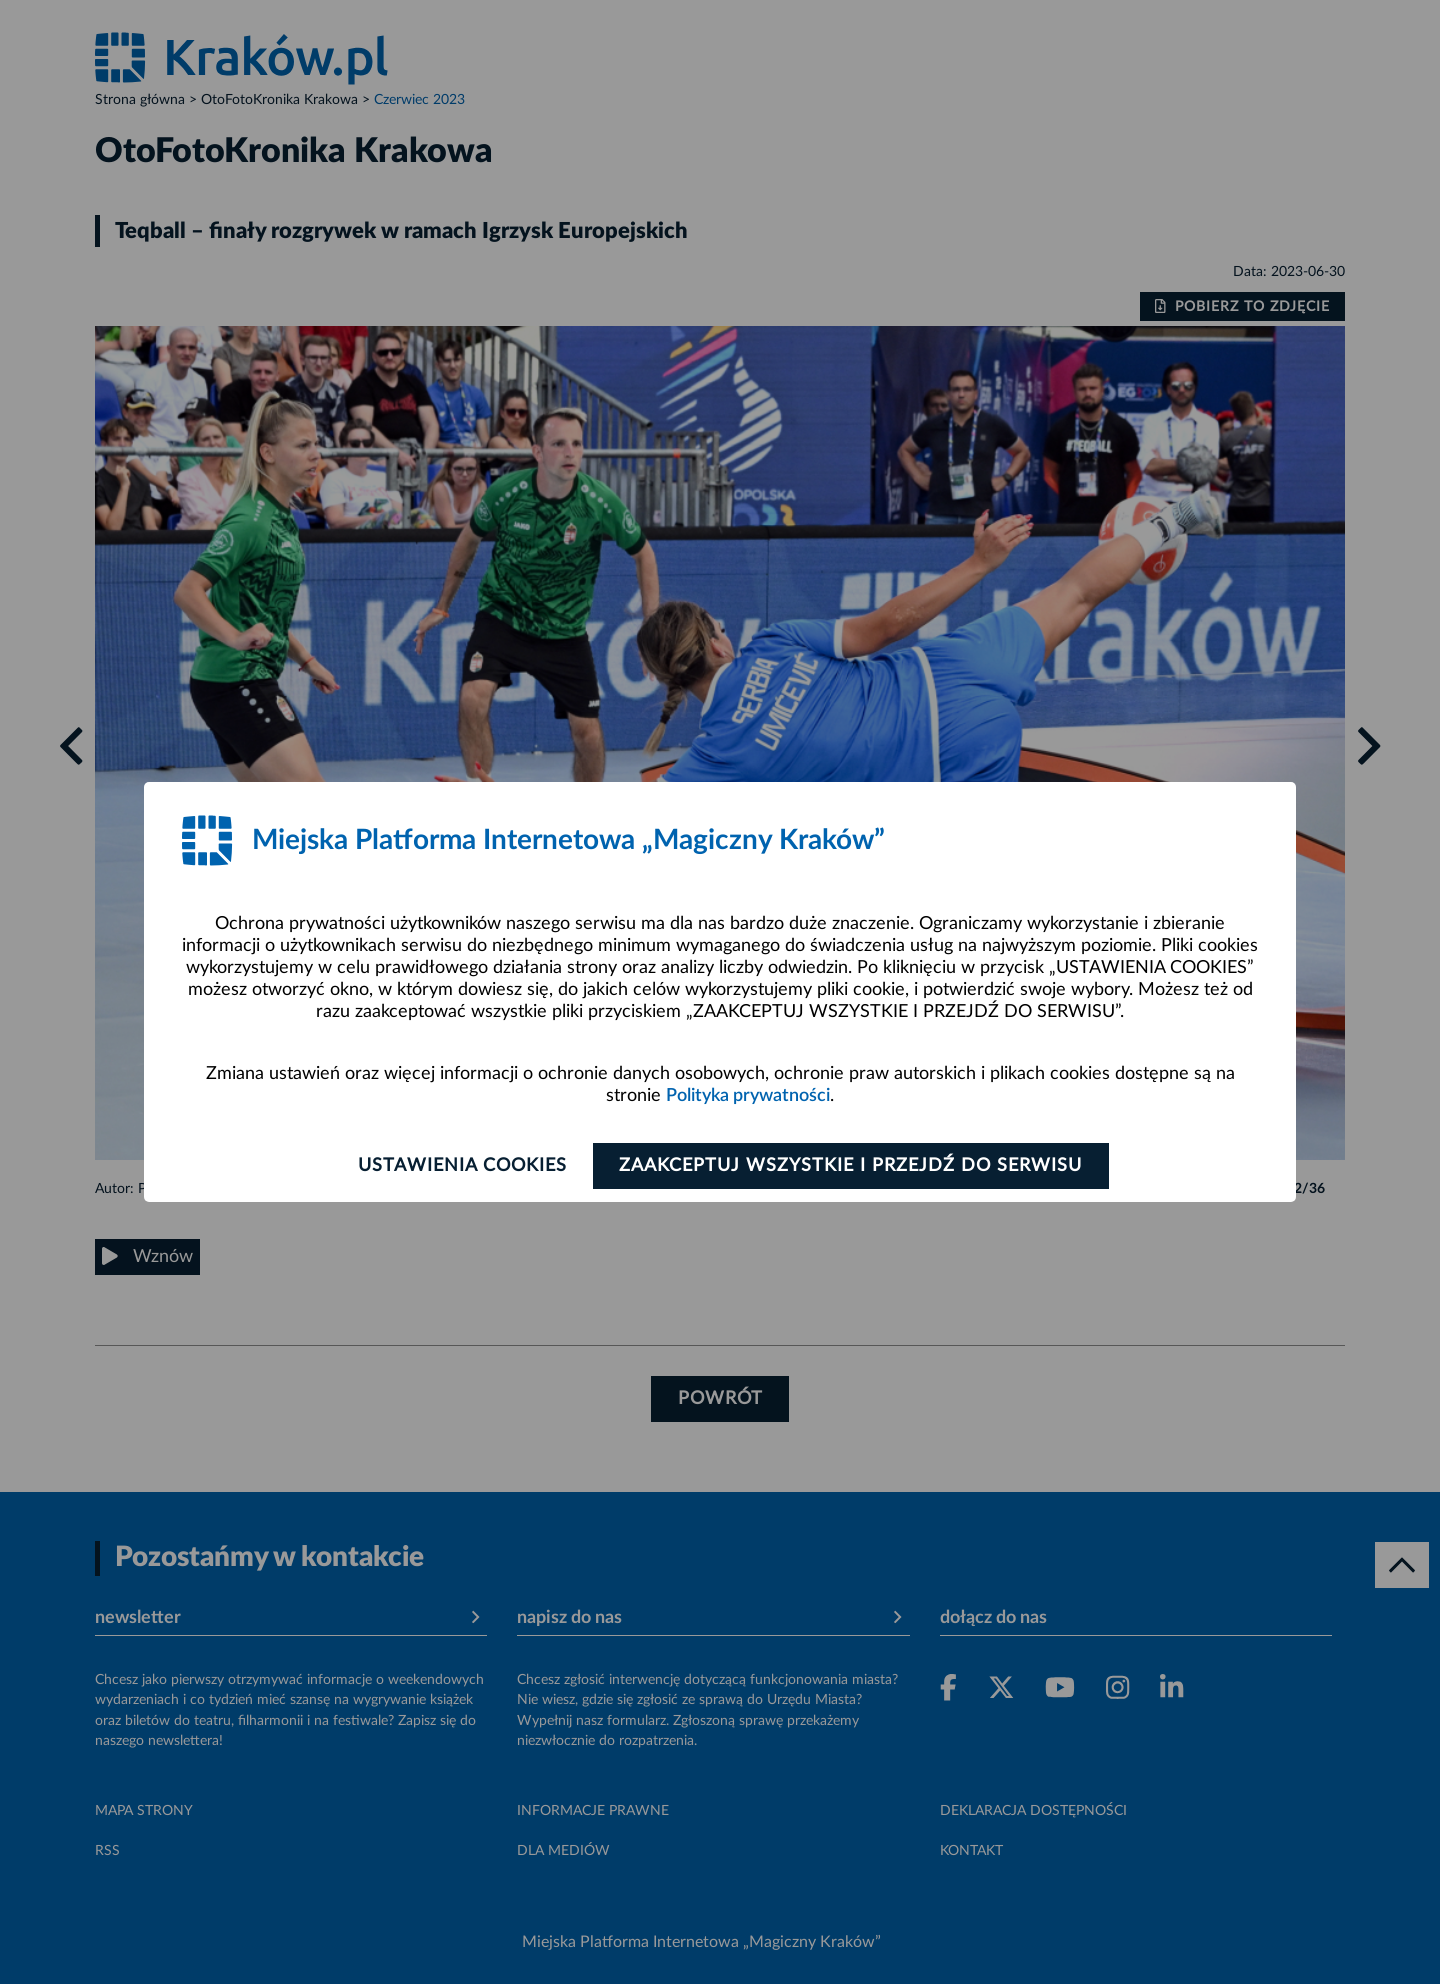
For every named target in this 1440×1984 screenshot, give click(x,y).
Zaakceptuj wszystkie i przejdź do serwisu (851, 1166)
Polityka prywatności (748, 1096)
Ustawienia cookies (461, 1166)
